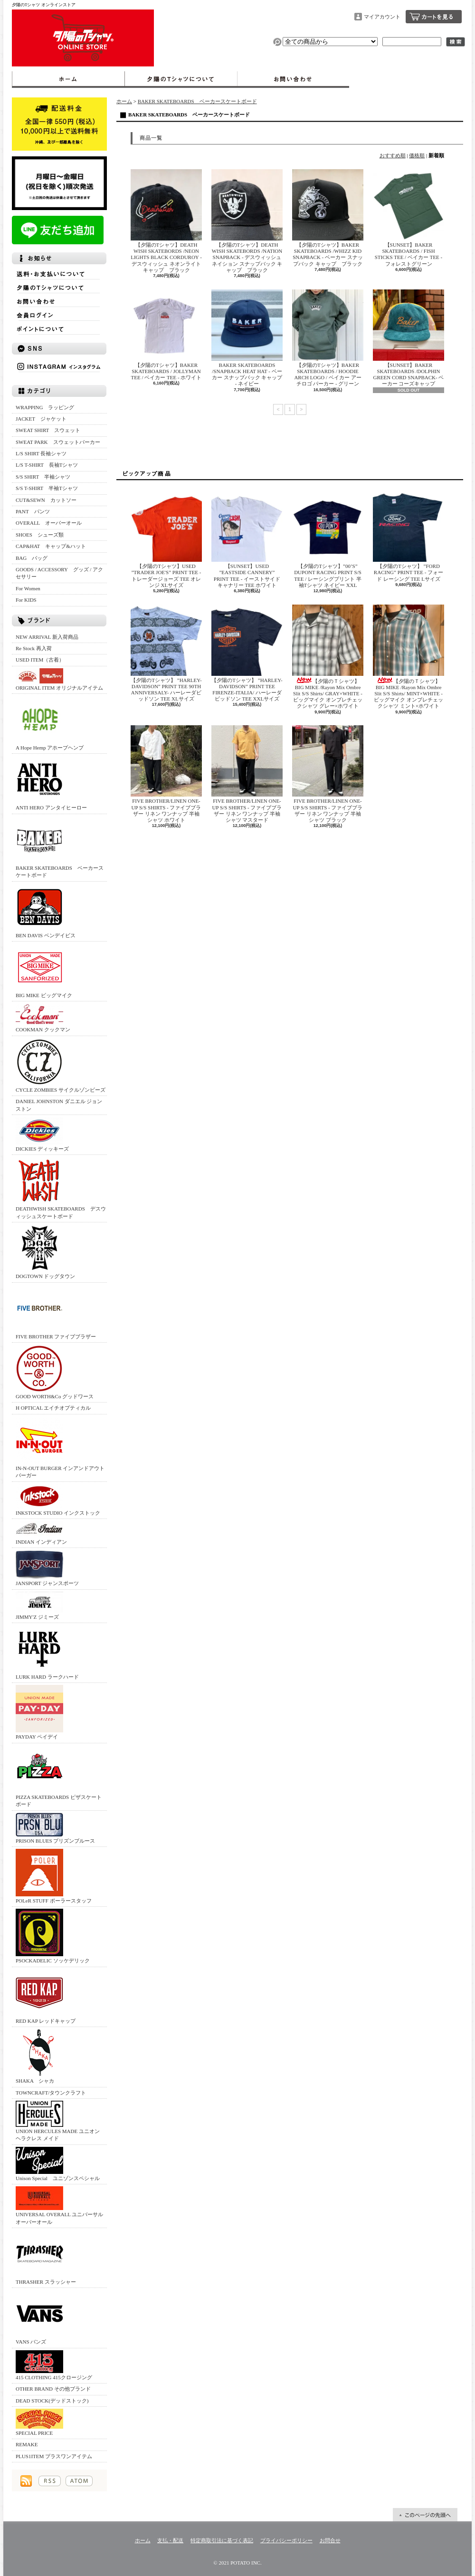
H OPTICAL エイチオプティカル (53, 1408)
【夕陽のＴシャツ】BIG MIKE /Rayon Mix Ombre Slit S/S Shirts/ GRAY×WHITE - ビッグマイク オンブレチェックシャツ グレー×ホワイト (327, 657)
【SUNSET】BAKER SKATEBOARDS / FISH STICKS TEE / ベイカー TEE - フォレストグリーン (408, 218)
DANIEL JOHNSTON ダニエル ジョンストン (59, 1104)
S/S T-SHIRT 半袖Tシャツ (47, 488)
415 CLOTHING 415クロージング (54, 2365)
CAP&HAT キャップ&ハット (51, 546)
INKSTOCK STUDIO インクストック (58, 1500)
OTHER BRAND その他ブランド (53, 2389)
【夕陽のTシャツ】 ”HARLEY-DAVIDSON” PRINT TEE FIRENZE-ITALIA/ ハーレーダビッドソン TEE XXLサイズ (247, 653)
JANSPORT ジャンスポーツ (47, 1568)
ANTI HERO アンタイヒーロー (51, 783)
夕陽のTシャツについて (180, 79)
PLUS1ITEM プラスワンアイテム (54, 2456)
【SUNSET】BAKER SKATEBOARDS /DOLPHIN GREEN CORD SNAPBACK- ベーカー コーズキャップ (408, 338)
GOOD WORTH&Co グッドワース (55, 1372)
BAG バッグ (32, 558)
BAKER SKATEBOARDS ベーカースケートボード (60, 847)
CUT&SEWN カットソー (46, 500)
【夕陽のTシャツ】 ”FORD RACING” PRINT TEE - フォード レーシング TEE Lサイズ (408, 535)
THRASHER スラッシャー (46, 2257)
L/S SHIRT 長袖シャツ (41, 453)
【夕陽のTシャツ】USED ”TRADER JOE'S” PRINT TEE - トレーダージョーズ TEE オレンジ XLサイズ (166, 539)
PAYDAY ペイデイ (39, 1712)
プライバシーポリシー (286, 2540)
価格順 (417, 155)
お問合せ (293, 79)
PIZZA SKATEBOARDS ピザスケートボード (59, 1776)
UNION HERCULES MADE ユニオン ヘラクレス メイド (58, 2121)
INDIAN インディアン (41, 1533)
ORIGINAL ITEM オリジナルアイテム (59, 679)
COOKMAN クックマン (43, 1017)
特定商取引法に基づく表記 (221, 2540)
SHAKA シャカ (39, 2056)
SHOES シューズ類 (40, 535)
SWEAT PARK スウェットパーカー (58, 442)
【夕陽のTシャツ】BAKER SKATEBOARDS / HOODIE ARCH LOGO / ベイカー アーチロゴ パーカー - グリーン (327, 338)
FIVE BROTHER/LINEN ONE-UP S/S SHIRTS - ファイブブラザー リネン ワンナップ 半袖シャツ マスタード (247, 774)
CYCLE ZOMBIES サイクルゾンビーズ (60, 1065)
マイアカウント (382, 16)
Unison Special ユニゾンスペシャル (58, 2164)
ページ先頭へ (425, 2514)
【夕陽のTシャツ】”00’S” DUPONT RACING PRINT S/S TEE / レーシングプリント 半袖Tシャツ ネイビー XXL (327, 539)
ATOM (79, 2481)
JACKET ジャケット (44, 419)
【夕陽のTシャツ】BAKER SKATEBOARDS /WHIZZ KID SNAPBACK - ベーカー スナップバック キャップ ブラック (327, 218)
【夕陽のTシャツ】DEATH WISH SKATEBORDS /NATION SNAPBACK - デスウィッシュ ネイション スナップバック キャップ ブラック (247, 221)
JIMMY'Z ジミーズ (39, 1606)
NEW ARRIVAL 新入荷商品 (47, 637)
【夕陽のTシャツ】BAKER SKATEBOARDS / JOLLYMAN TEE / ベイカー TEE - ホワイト (166, 334)
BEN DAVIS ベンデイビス (46, 911)
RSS (49, 2481)
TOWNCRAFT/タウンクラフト (51, 2092)
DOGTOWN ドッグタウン (45, 1251)
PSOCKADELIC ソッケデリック (53, 1936)
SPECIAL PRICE (39, 2422)
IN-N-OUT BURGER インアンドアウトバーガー (60, 1447)
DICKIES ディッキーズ (42, 1134)
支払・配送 (170, 2540)
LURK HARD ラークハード (47, 1652)
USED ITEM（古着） (40, 660)
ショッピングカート (433, 17)
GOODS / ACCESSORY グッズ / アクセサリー (59, 573)
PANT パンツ (33, 511)
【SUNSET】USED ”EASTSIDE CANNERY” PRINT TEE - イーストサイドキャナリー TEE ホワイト (247, 539)
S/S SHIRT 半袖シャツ (43, 477)
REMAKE (27, 2444)
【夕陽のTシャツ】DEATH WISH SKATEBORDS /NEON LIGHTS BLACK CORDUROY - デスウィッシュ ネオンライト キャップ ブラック (166, 221)
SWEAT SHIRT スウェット (48, 430)
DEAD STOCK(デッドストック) (52, 2400)
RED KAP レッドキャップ (46, 1996)
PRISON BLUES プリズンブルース (55, 1828)
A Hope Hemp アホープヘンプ (50, 723)
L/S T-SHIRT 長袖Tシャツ (47, 465)
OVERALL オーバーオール (49, 523)
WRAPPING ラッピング (45, 407)
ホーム (68, 79)
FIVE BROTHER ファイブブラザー (56, 1312)
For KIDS (26, 600)
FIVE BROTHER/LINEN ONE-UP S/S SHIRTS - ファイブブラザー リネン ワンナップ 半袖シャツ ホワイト (166, 774)
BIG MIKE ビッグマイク (44, 970)
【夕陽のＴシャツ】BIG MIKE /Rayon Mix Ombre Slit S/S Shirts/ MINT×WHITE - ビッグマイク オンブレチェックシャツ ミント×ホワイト (408, 657)
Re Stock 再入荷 (34, 648)
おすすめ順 (393, 155)
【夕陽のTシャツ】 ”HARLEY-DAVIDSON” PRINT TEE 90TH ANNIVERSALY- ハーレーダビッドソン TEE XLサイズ (166, 653)
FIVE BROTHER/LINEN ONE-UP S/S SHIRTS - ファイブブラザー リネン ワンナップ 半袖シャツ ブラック (327, 774)
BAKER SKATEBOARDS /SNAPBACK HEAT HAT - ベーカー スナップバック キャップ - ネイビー (247, 338)
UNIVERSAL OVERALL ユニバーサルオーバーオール (59, 2205)
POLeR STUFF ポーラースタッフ (54, 1876)
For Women (28, 588)
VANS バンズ (39, 2317)
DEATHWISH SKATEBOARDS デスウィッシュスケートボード (61, 1188)
